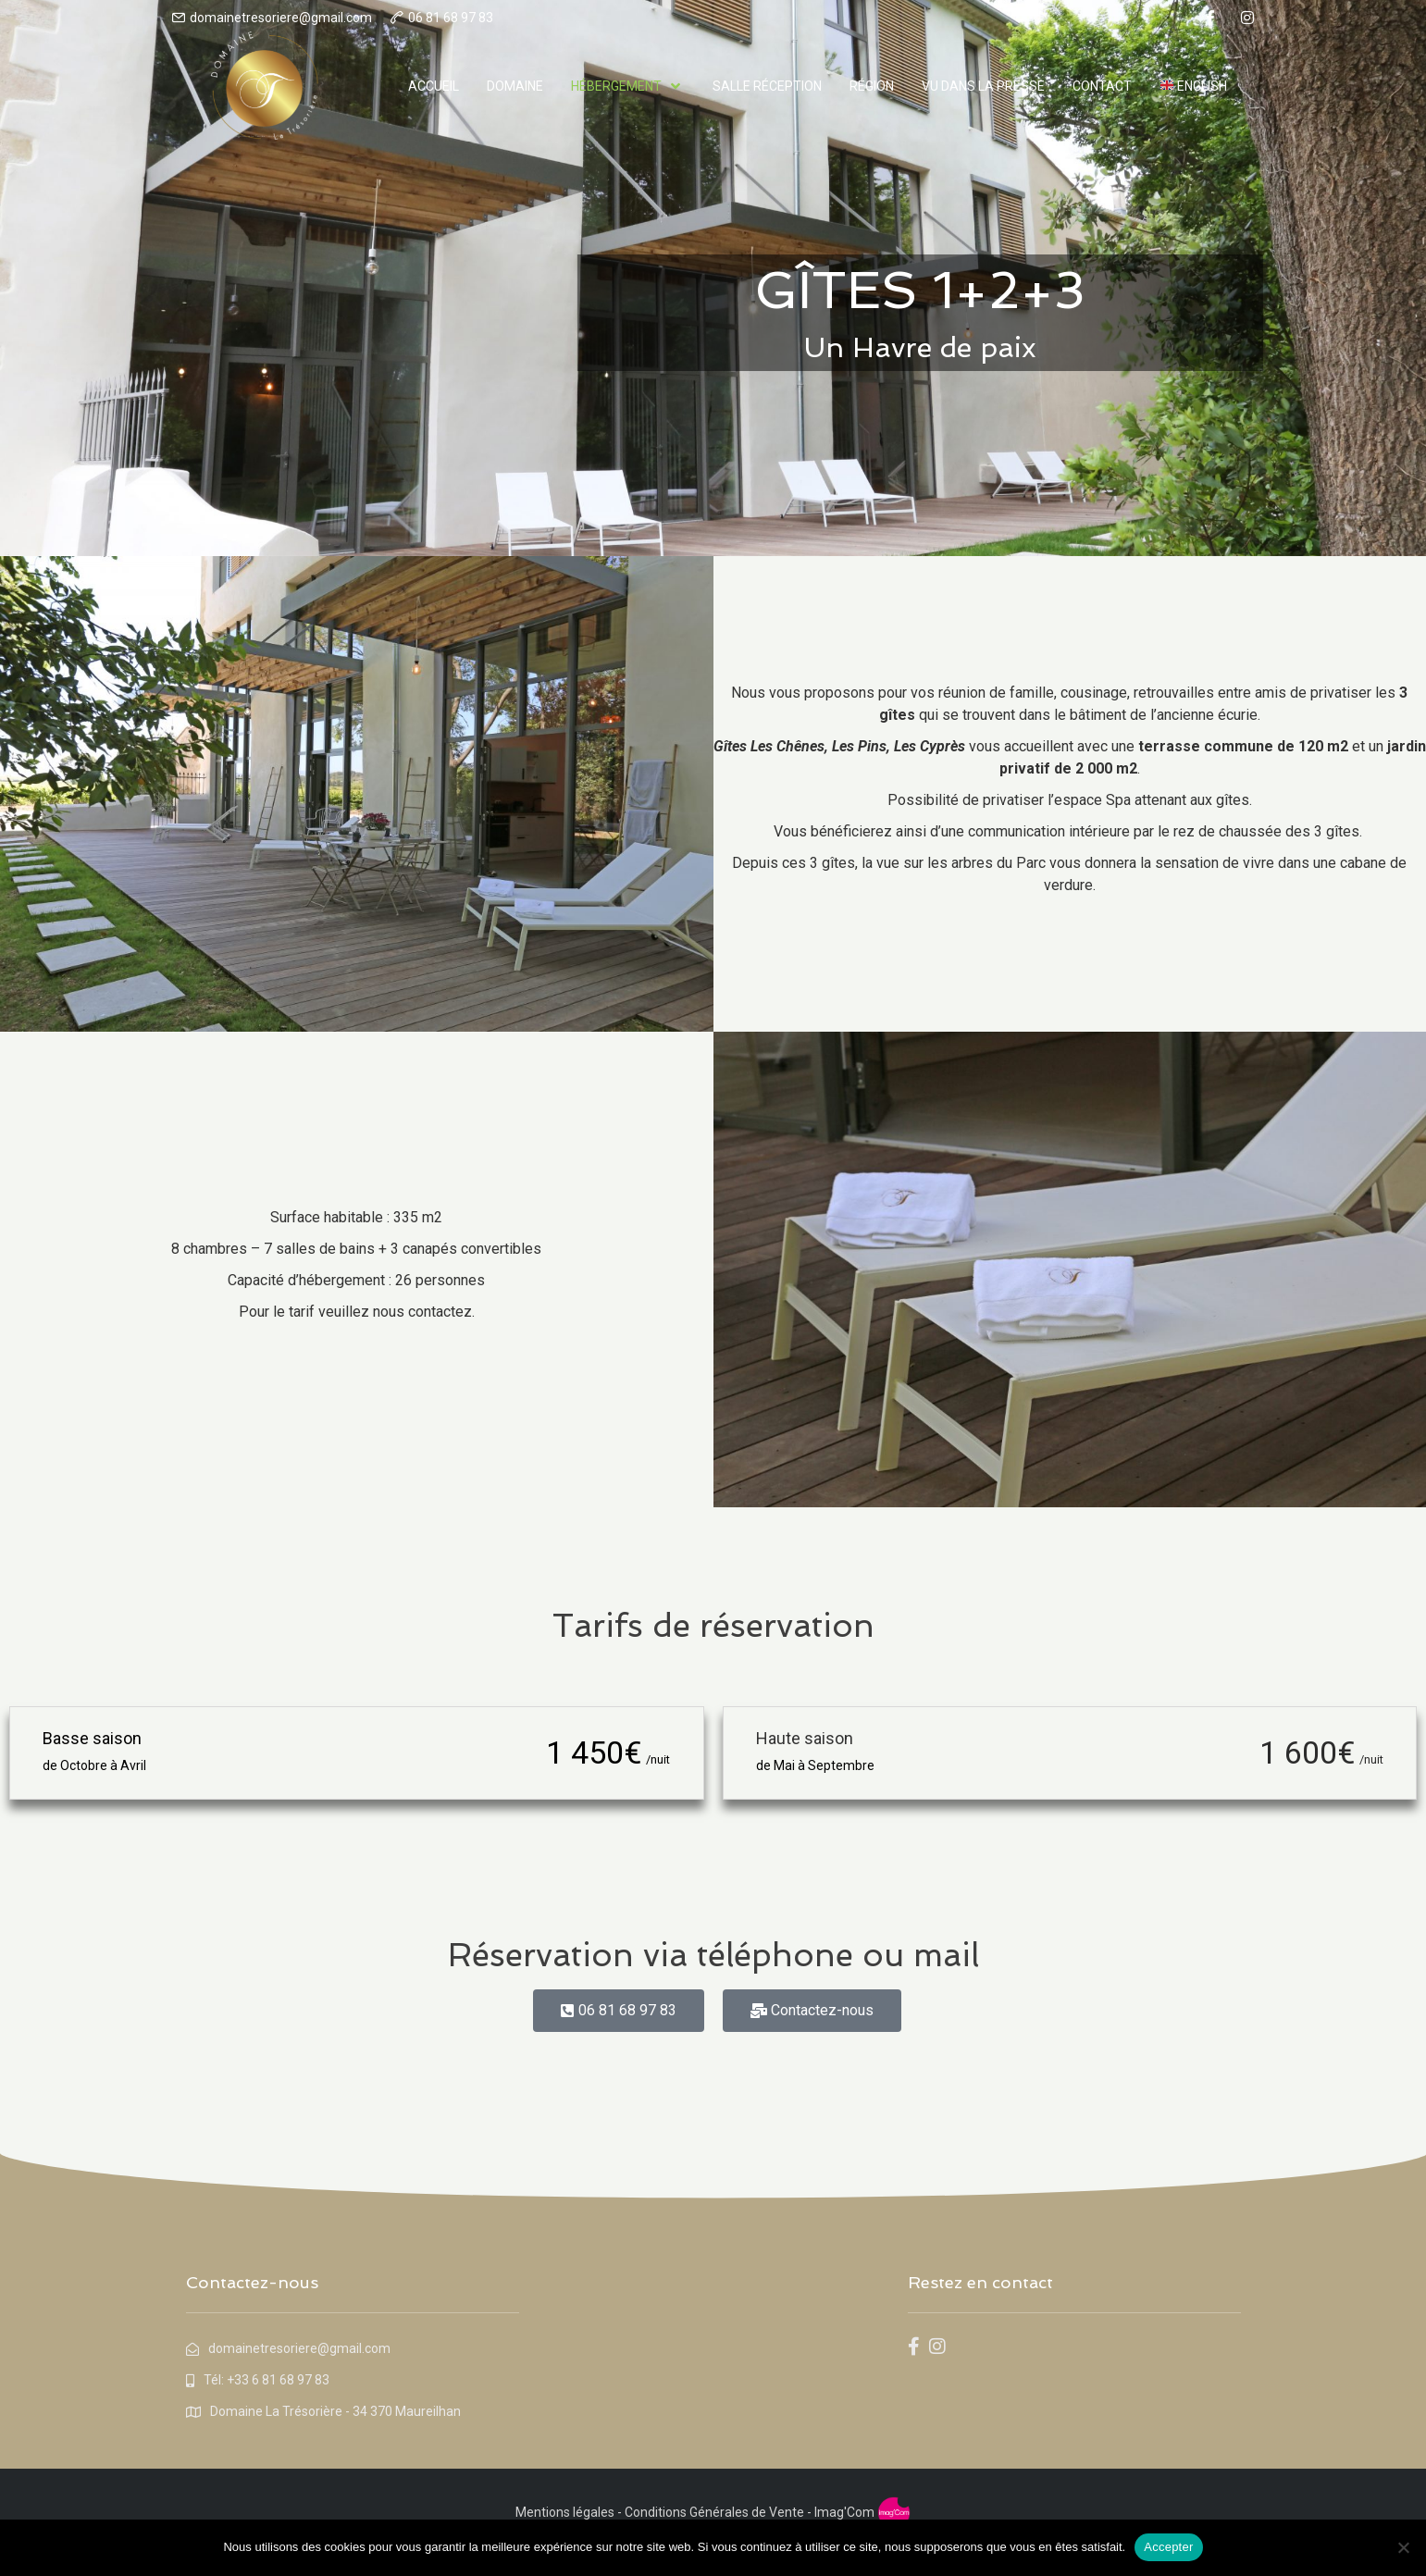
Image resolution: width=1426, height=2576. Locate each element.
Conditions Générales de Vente (713, 2512)
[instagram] (1247, 17)
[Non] (1403, 2547)
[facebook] (1210, 17)
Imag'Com (844, 2512)
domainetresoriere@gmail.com (281, 17)
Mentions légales (564, 2512)
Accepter (1168, 2547)
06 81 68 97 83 (450, 17)
